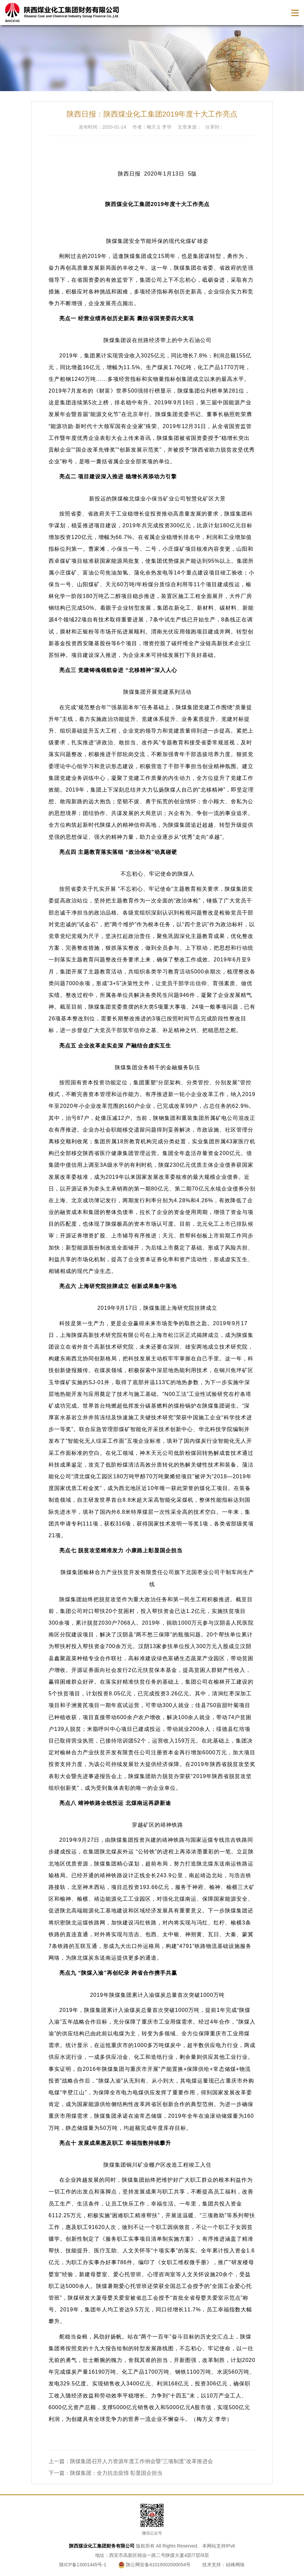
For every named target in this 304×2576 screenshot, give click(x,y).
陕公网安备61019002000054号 (155, 2564)
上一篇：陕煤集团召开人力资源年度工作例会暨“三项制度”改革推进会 (131, 2461)
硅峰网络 (235, 2564)
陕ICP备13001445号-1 (82, 2564)
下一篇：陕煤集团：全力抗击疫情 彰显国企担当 (105, 2473)
